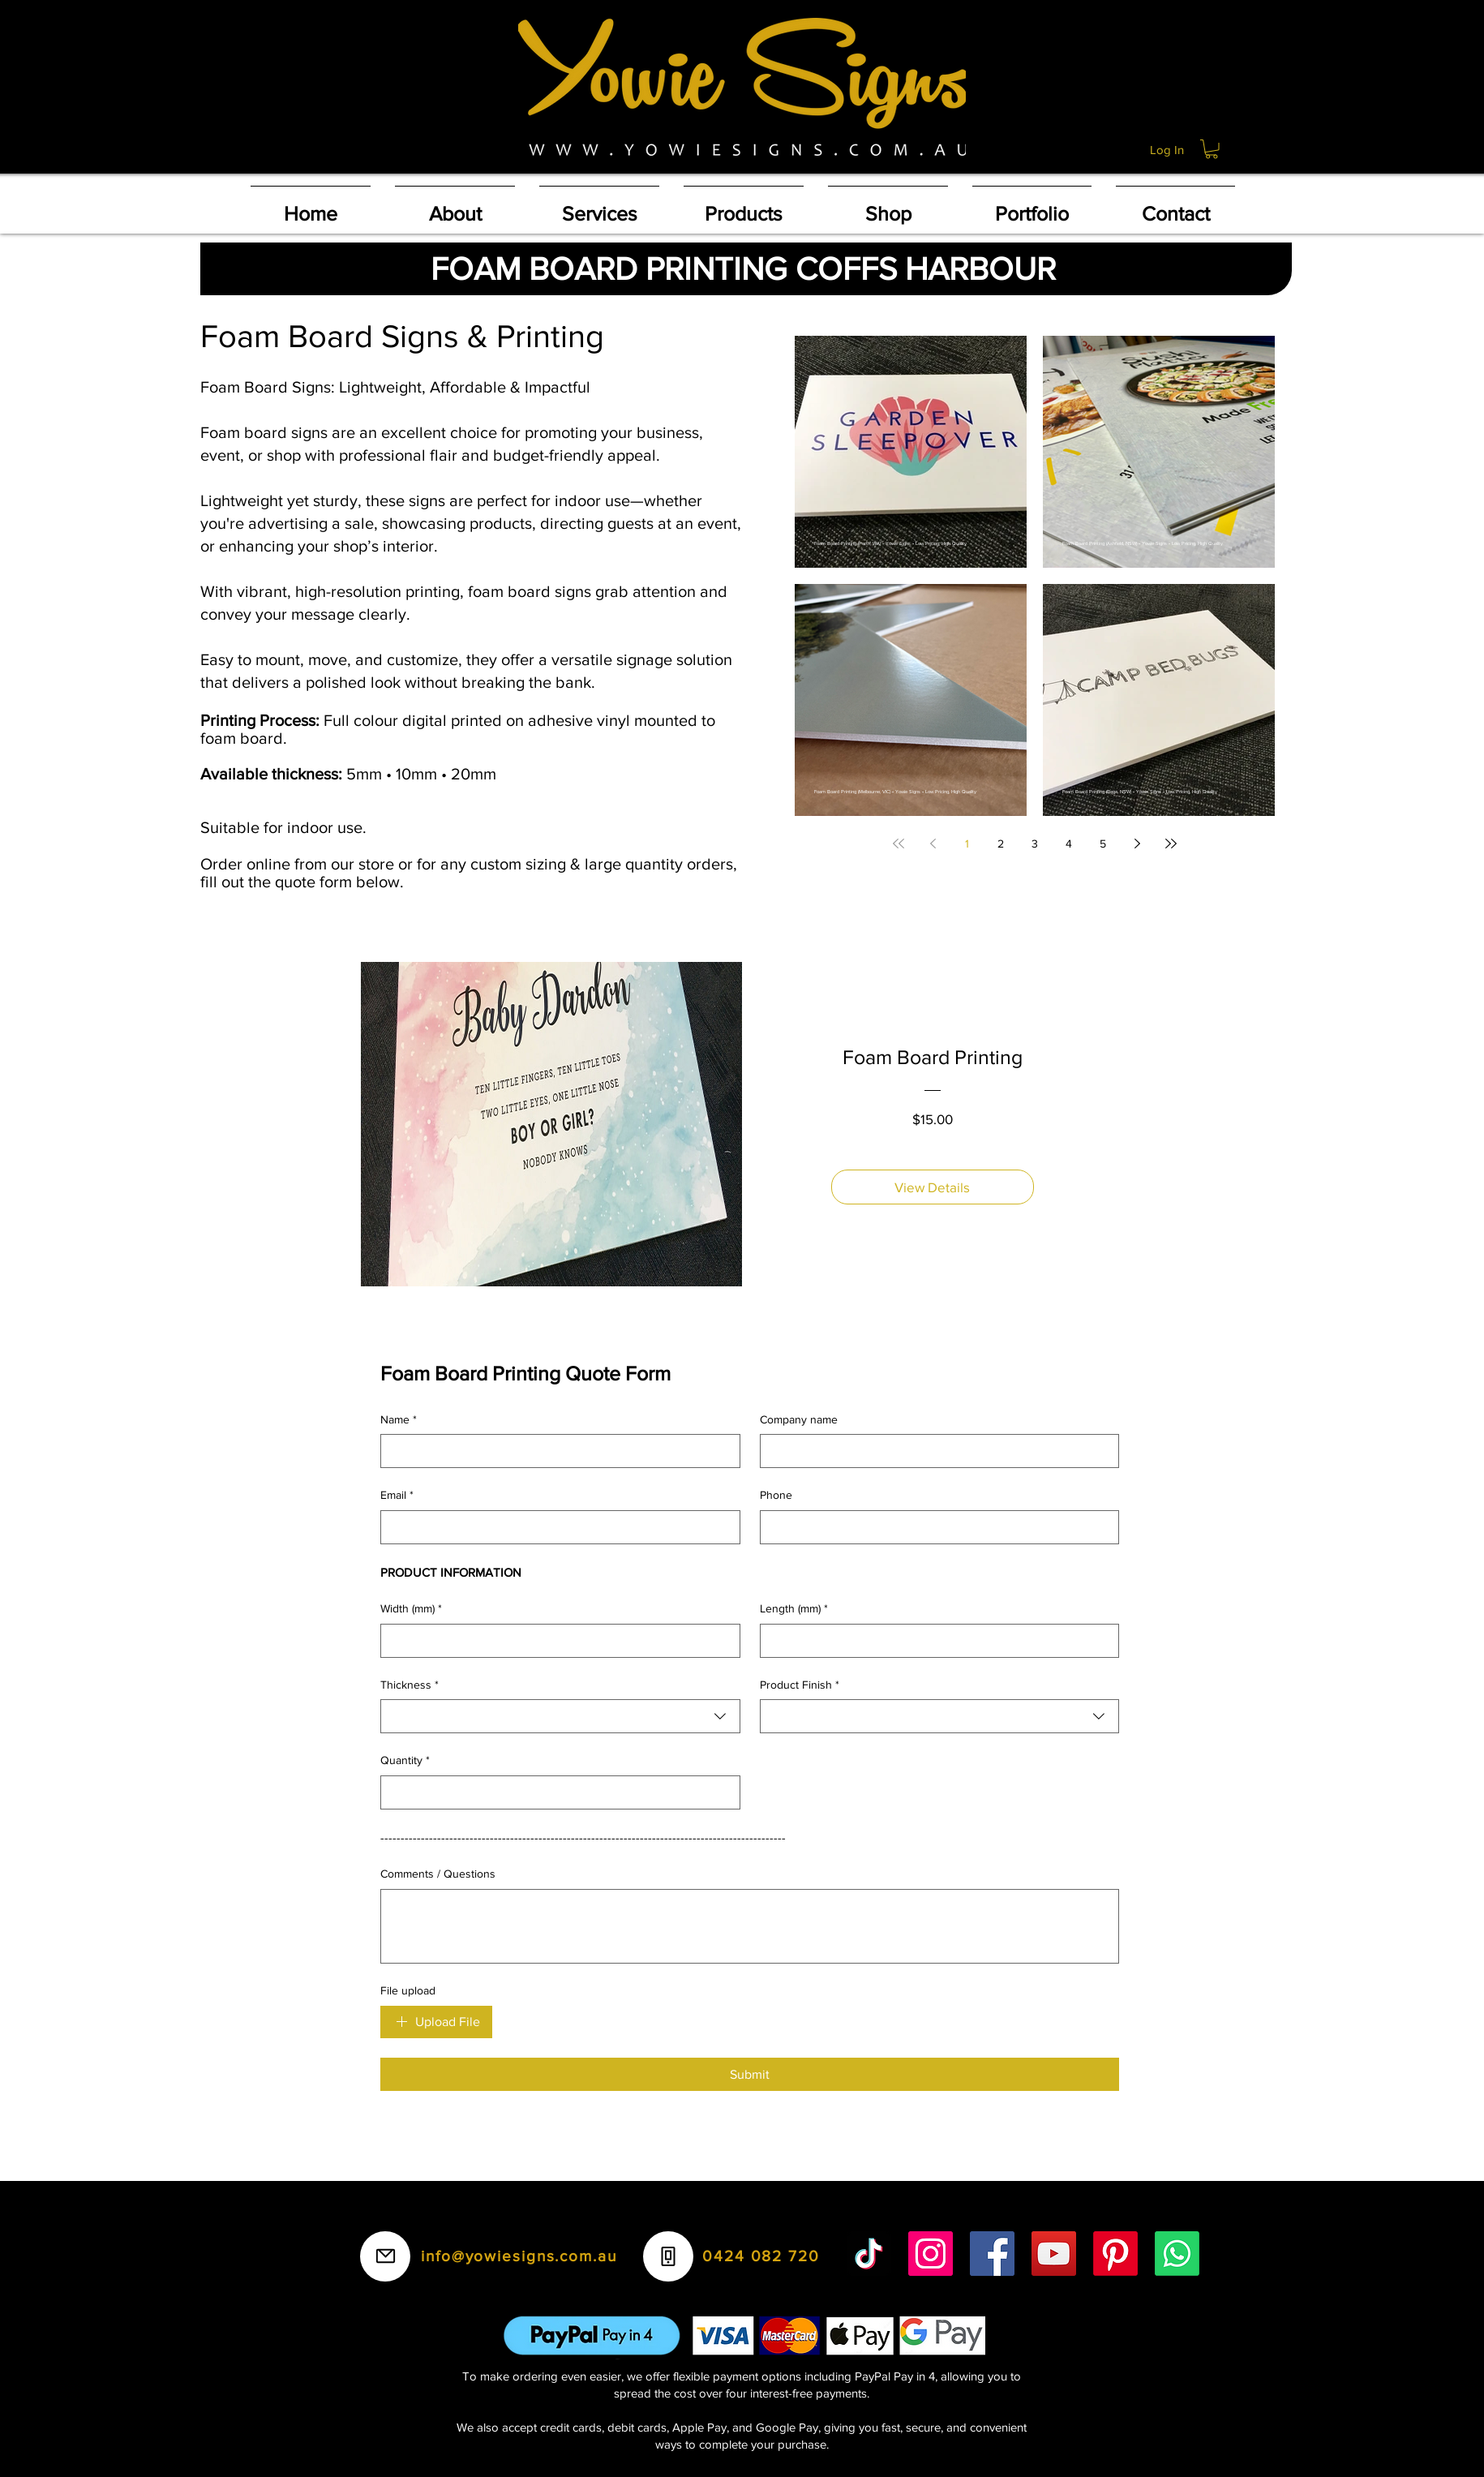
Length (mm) (794, 1609)
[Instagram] (930, 2253)
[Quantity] (555, 1792)
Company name (799, 1419)
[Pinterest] (1115, 2253)
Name (398, 1420)
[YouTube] (1054, 2253)
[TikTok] (869, 2253)
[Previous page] (932, 843)
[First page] (898, 843)
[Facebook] (992, 2253)
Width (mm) (411, 1609)
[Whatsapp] (1177, 2253)
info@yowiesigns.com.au (519, 2256)
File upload (407, 1990)
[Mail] (385, 2256)
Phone (776, 1494)
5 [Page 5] (1103, 843)
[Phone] (935, 1527)
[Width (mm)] (555, 1641)
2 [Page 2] (1000, 843)
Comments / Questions (437, 1873)
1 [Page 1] (967, 843)
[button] (1211, 149)
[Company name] (935, 1451)
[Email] (555, 1527)
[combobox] (560, 1716)
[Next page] (1137, 843)
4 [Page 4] (1069, 843)
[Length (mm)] (935, 1641)
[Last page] (1171, 843)
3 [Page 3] (1035, 843)
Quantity (405, 1761)
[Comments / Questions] (749, 1926)
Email (397, 1495)
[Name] (555, 1451)
